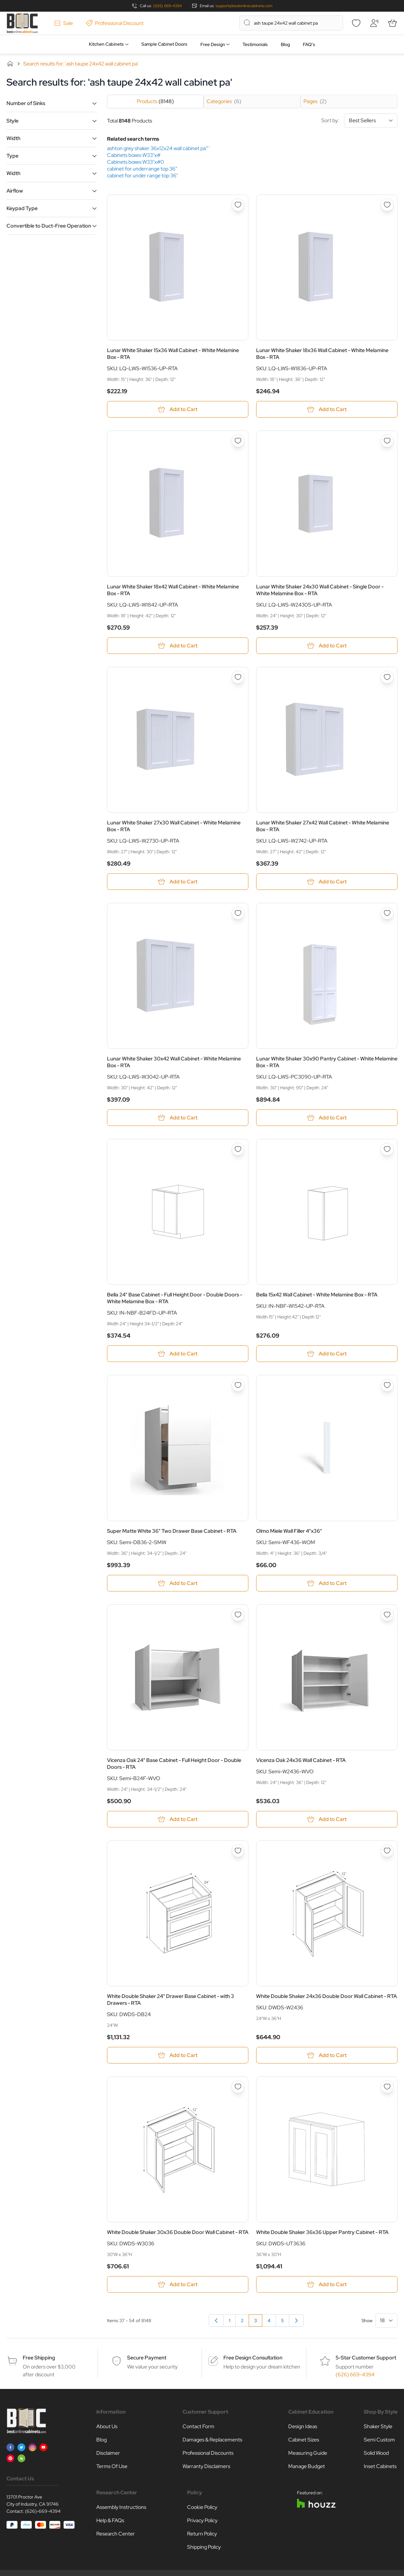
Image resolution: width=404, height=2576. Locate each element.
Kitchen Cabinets (106, 44)
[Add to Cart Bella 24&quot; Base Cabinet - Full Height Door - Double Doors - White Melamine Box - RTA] (177, 1353)
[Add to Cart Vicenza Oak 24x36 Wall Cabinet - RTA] (327, 1819)
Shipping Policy (204, 2547)
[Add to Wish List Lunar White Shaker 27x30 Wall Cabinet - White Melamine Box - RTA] (238, 677)
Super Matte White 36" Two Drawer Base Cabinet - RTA (171, 1531)
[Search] (247, 23)
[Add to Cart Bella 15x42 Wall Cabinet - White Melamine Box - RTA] (327, 1353)
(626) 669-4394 (167, 5)
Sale (63, 23)
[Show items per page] (386, 2320)
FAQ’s (309, 44)
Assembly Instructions (121, 2507)
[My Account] (374, 23)
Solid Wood (376, 2453)
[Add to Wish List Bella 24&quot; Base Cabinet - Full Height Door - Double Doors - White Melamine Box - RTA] (238, 1149)
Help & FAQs (110, 2520)
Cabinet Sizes (303, 2439)
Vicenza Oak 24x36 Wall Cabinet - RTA (301, 1760)
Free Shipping (39, 2357)
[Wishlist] (356, 23)
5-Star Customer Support (366, 2357)
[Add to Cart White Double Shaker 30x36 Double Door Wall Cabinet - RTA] (177, 2284)
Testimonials (255, 44)
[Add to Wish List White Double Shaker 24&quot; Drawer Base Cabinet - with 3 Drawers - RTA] (238, 1850)
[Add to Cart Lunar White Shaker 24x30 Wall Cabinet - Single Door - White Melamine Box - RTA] (327, 645)
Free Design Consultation (252, 2357)
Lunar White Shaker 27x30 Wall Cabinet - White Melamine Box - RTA (174, 826)
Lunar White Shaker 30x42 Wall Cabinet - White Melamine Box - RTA (174, 1062)
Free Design (212, 44)
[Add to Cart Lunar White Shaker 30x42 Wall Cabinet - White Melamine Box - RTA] (177, 1117)
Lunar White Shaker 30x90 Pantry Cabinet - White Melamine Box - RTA (327, 1062)
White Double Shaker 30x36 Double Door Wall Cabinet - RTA (177, 2232)
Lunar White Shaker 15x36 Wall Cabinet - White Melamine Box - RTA (173, 353)
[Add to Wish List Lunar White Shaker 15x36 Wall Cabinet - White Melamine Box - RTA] (238, 204)
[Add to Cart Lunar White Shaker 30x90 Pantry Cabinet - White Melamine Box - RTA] (327, 1117)
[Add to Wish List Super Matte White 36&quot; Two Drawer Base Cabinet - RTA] (238, 1385)
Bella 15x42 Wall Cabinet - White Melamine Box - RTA (316, 1294)
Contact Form (198, 2426)
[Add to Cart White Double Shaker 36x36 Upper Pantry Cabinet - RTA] (327, 2284)
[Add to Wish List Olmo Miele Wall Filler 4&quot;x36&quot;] (387, 1385)
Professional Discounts (208, 2453)
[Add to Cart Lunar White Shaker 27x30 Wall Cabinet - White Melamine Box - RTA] (177, 881)
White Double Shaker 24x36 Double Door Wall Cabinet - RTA (326, 1996)
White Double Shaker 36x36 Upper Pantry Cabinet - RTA (322, 2232)
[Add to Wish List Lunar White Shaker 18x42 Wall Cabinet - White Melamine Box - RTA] (238, 440)
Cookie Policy (202, 2507)
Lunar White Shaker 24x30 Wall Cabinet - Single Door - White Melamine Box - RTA (320, 590)
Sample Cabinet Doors (164, 44)
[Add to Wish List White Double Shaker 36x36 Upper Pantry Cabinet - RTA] (387, 2086)
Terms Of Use (111, 2466)
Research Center (115, 2533)
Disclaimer (108, 2453)
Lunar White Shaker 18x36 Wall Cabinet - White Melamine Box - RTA (322, 353)
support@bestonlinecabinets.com (244, 5)
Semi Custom (379, 2439)
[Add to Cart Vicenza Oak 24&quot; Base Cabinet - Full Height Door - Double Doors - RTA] (177, 1819)
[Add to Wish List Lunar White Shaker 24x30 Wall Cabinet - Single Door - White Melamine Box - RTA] (387, 440)
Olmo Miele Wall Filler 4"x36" (289, 1531)
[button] (51, 103)
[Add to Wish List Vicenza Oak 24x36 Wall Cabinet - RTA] (387, 1614)
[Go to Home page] (22, 23)
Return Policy (202, 2533)
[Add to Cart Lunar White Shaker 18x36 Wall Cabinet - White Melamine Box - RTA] (327, 409)
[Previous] (216, 2320)
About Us (106, 2426)
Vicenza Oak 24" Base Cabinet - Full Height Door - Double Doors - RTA (174, 1763)
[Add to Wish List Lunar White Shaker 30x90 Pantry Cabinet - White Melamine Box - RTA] (387, 913)
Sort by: (359, 120)
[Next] (296, 2320)
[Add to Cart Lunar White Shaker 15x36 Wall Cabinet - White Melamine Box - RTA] (177, 409)
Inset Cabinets (380, 2466)
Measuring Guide (307, 2453)
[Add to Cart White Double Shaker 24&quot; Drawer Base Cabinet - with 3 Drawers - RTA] (177, 2055)
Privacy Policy (202, 2520)
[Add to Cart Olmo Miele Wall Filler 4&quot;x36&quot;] (327, 1583)
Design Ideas (302, 2426)
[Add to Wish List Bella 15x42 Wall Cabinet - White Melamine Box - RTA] (387, 1149)
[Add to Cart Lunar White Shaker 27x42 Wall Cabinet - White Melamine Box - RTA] (327, 881)
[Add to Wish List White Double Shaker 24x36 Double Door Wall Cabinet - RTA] (387, 1850)
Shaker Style (378, 2426)
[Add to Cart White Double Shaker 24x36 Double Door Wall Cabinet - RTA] (327, 2055)
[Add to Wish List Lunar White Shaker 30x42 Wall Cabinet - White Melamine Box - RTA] (238, 913)
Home (10, 63)
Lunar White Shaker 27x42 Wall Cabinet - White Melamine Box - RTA (322, 826)
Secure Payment (146, 2357)
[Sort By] (371, 120)
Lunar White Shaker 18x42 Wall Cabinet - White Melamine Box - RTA (173, 590)
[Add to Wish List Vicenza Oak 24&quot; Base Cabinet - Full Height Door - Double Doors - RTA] (238, 1614)
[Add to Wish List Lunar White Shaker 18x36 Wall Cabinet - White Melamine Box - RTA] (387, 204)
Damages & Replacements (212, 2439)
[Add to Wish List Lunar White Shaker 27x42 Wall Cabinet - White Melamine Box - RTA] (387, 677)
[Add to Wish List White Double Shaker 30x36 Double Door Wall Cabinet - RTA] (238, 2086)
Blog (285, 44)
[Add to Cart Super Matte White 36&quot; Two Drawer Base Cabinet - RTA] (177, 1583)
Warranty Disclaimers (206, 2466)
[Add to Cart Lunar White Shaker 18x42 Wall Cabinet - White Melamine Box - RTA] (177, 645)
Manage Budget (306, 2466)
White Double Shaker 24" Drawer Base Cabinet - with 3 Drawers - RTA (170, 1999)
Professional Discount (115, 23)
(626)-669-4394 (43, 2511)
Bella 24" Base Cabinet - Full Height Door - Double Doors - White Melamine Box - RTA (174, 1298)
